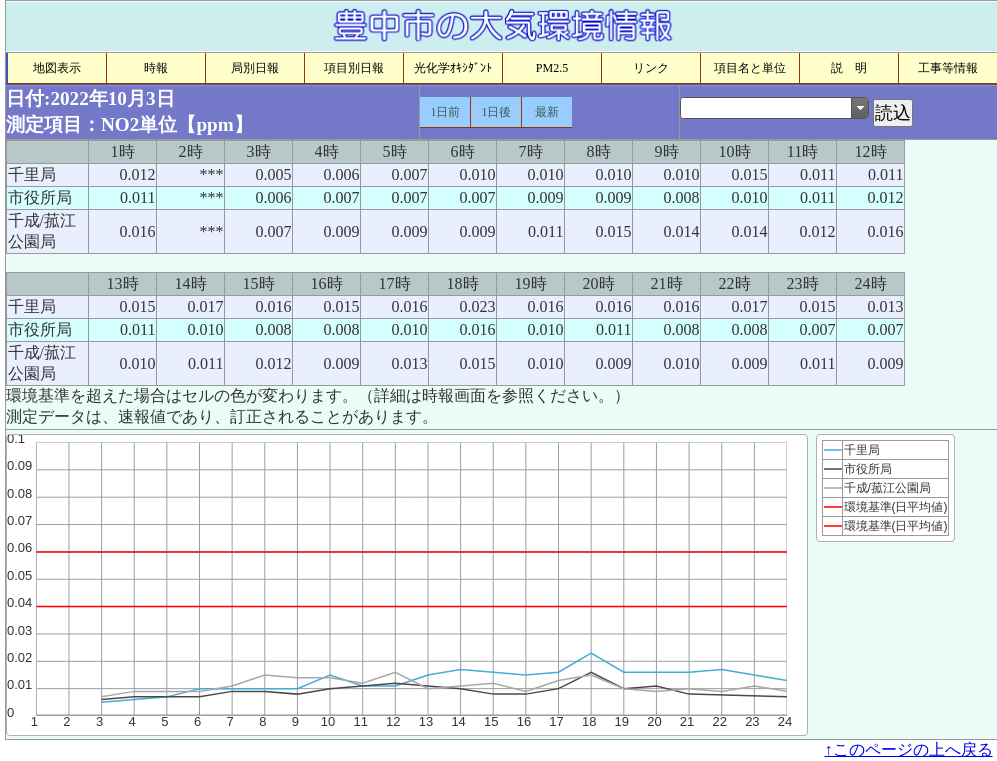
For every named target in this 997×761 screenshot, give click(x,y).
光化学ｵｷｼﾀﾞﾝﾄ (453, 68)
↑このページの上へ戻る (909, 749)
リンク (651, 68)
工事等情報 (948, 68)
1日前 (445, 112)
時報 (156, 68)
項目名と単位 (750, 68)
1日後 (496, 112)
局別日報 (255, 68)
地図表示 (57, 68)
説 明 (849, 68)
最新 (547, 112)
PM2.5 (552, 68)
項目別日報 (354, 68)
